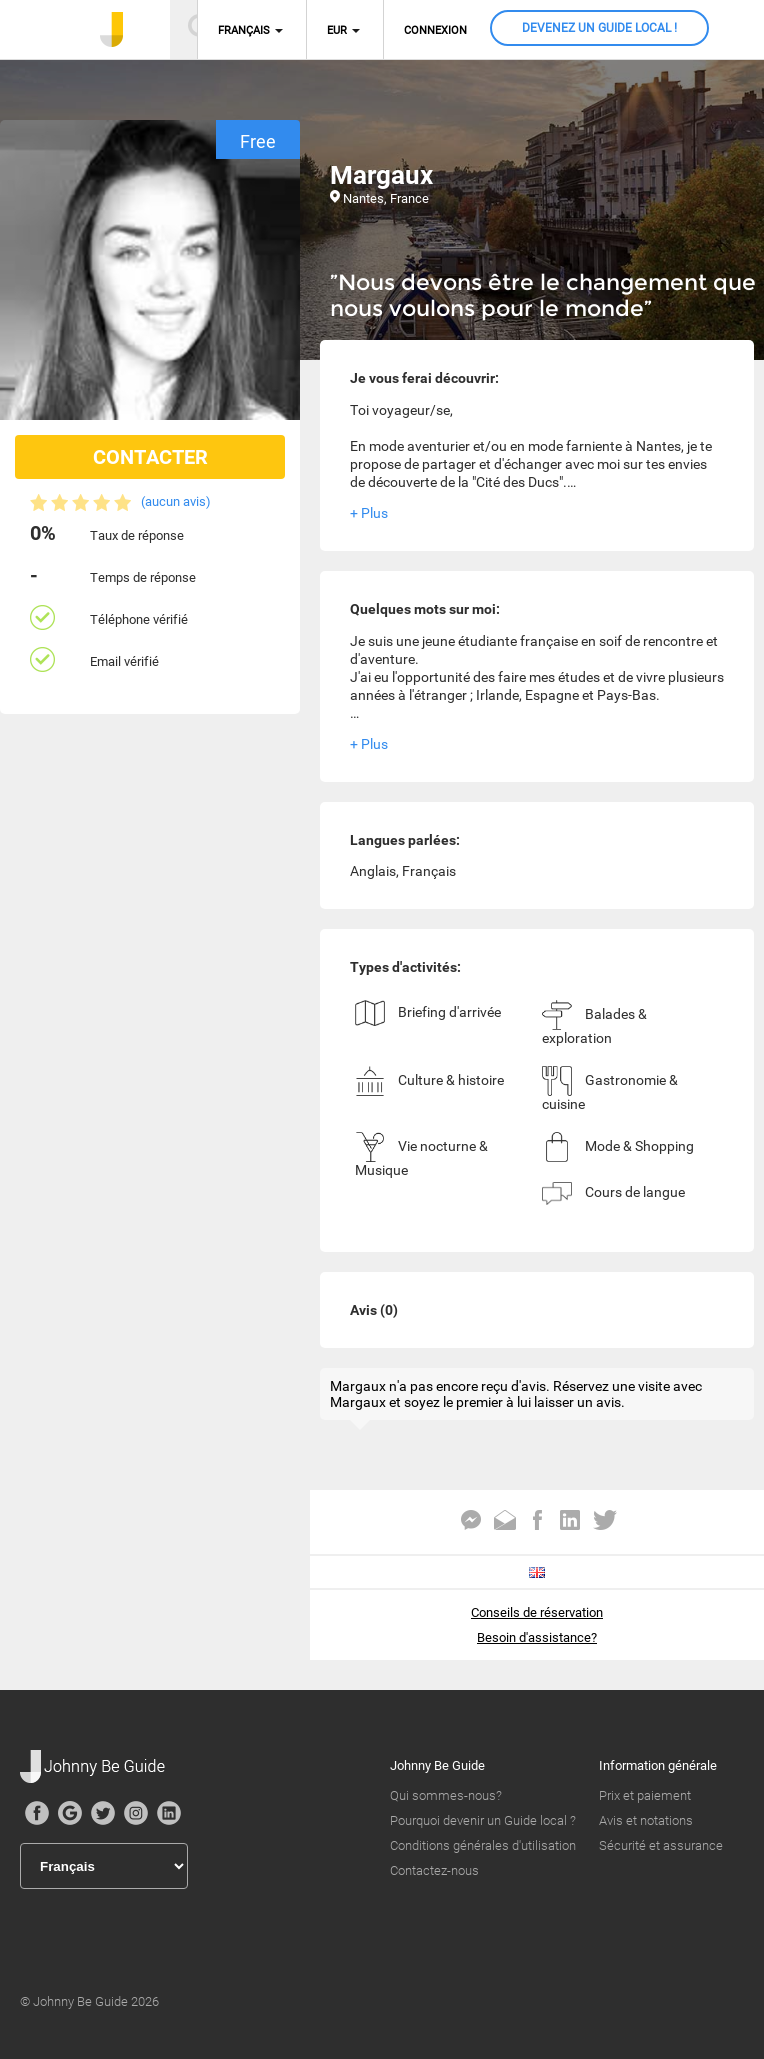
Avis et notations (646, 1820)
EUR (337, 30)
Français (244, 30)
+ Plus (369, 513)
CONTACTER (150, 457)
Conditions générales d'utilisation (483, 1845)
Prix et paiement (645, 1795)
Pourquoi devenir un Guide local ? (483, 1820)
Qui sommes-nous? (446, 1795)
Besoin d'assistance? (537, 1637)
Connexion (435, 30)
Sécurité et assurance (661, 1845)
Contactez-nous (434, 1870)
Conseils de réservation (537, 1612)
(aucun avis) (176, 501)
